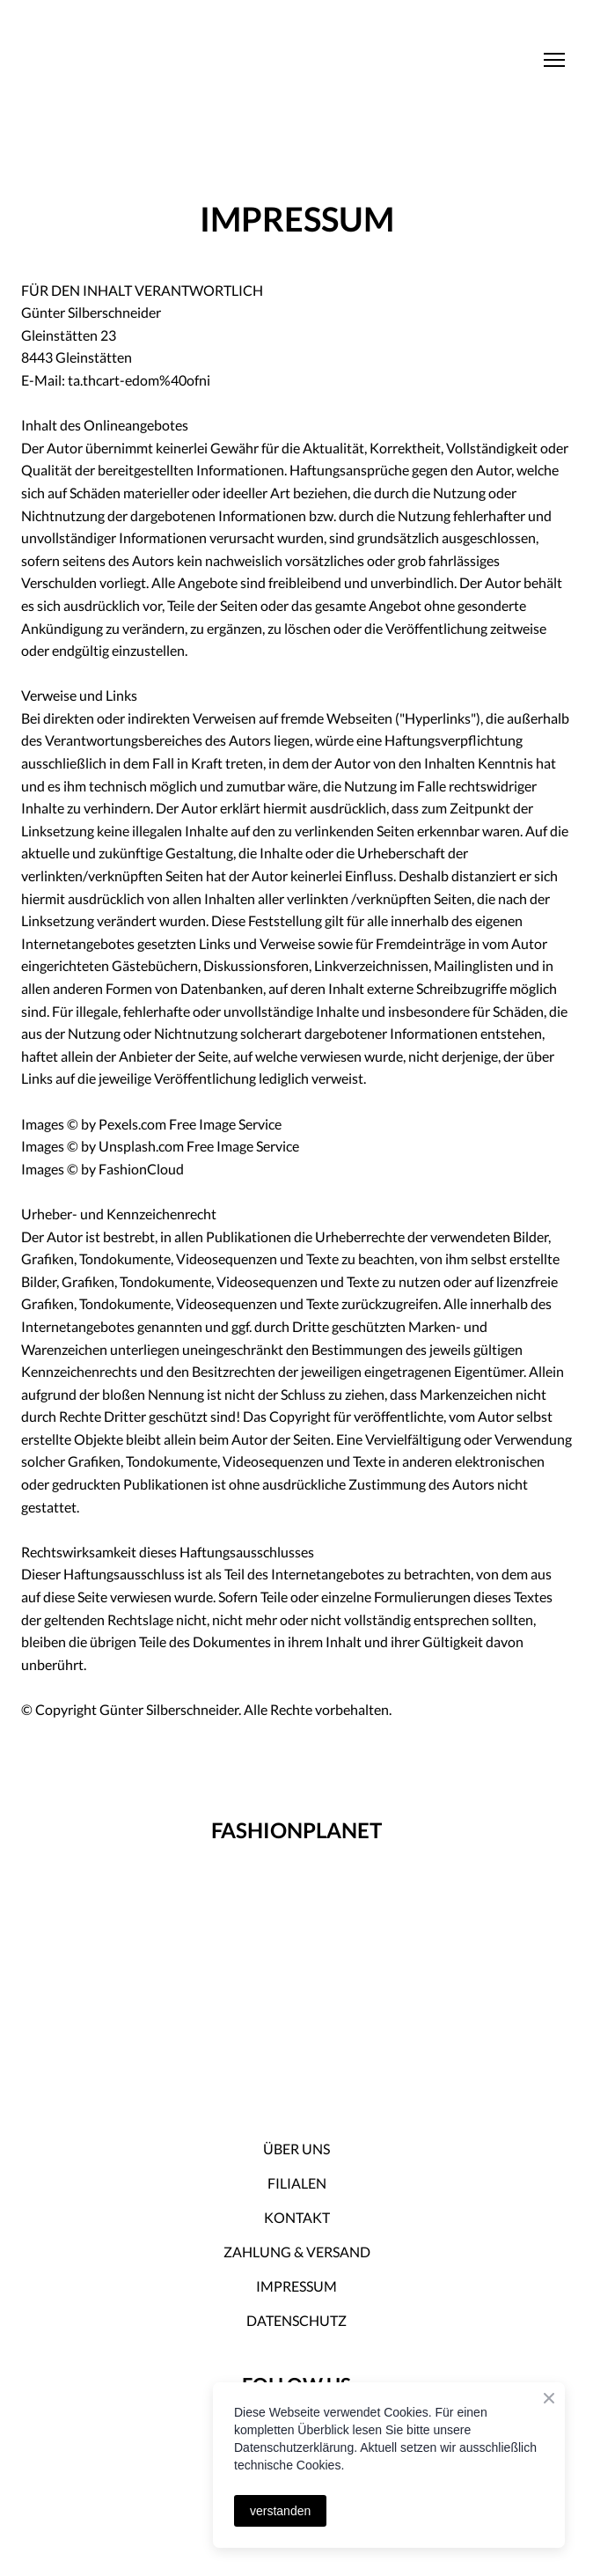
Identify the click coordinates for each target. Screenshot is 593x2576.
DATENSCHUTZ (296, 2320)
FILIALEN (296, 2183)
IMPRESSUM (296, 2286)
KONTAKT (297, 2217)
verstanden (280, 2511)
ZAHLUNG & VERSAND (296, 2251)
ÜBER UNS (296, 2148)
